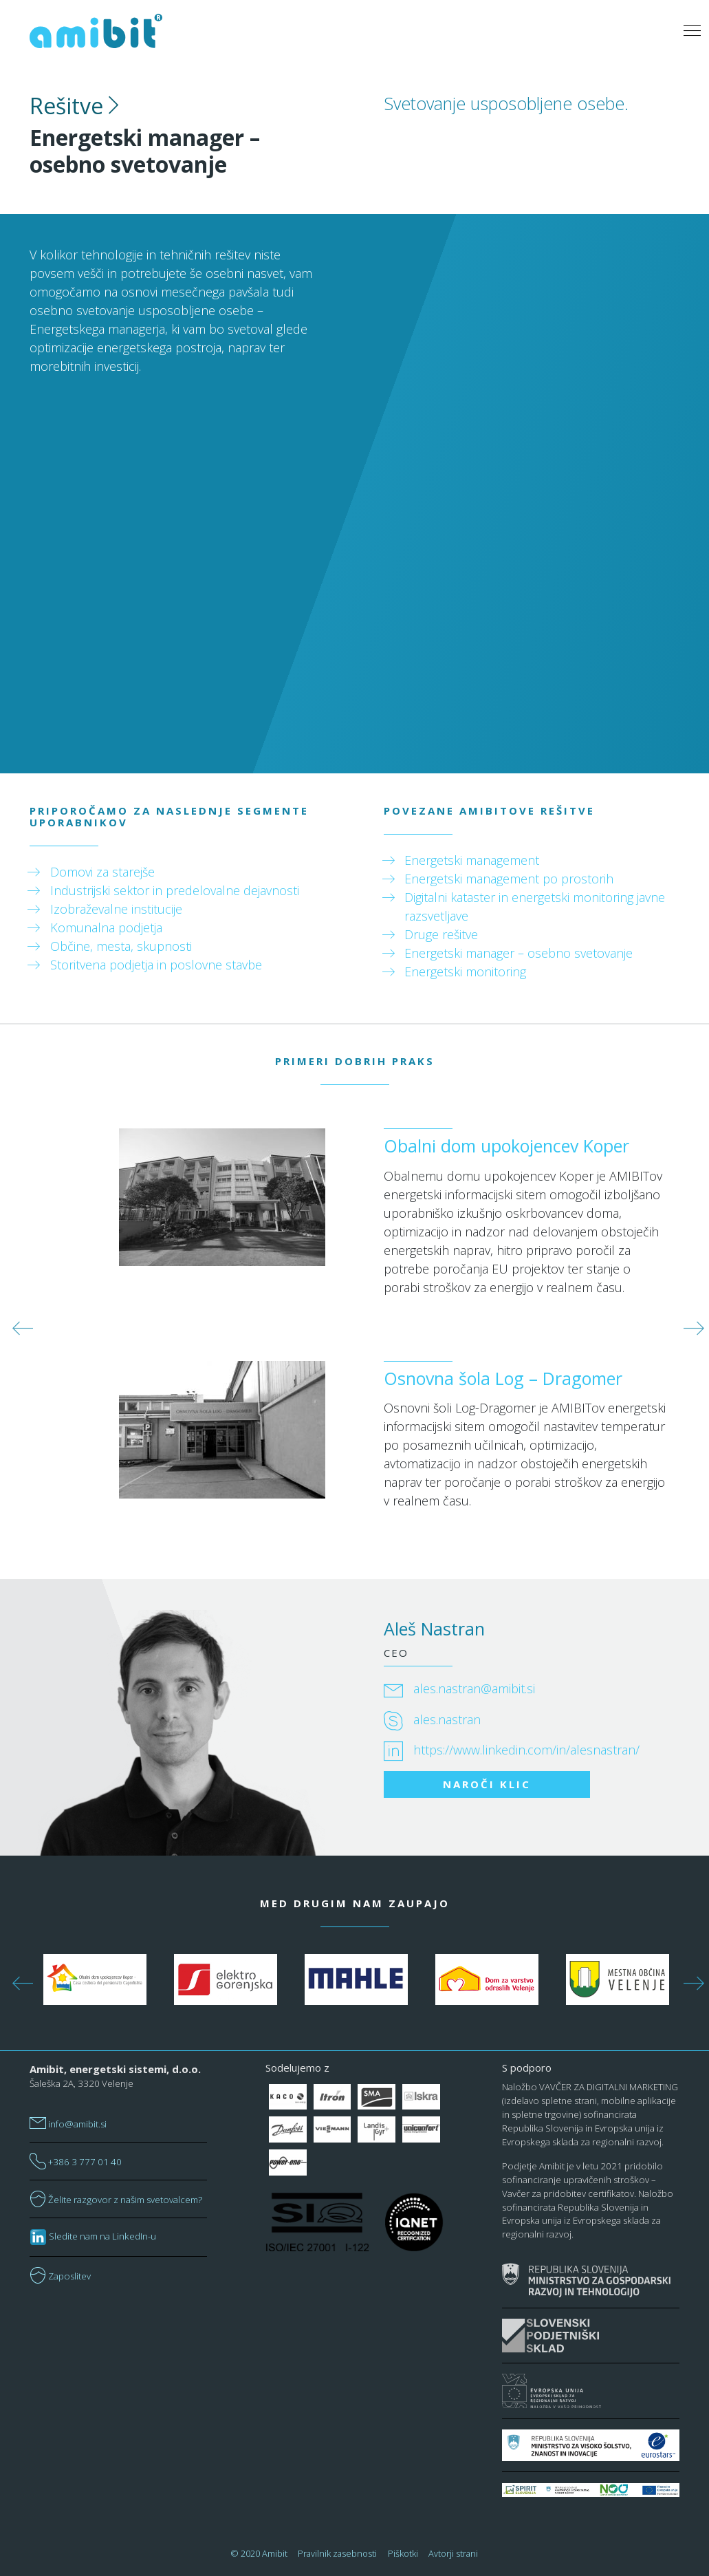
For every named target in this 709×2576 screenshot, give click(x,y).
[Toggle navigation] (692, 31)
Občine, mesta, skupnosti (121, 946)
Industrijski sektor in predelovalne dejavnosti (174, 890)
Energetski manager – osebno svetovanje (518, 953)
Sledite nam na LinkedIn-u (93, 2236)
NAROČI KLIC (487, 1784)
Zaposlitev (60, 2276)
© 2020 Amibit (259, 2553)
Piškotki (403, 2553)
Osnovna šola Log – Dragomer (503, 1378)
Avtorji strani (453, 2553)
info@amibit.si (68, 2124)
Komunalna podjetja (106, 927)
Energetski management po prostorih (508, 878)
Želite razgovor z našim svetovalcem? (116, 2199)
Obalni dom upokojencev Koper (506, 1145)
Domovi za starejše (102, 871)
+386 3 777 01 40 (76, 2162)
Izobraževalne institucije (116, 909)
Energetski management (471, 860)
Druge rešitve (441, 934)
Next (690, 1324)
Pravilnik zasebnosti (337, 2553)
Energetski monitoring (465, 971)
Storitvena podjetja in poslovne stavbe (156, 964)
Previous (19, 1324)
